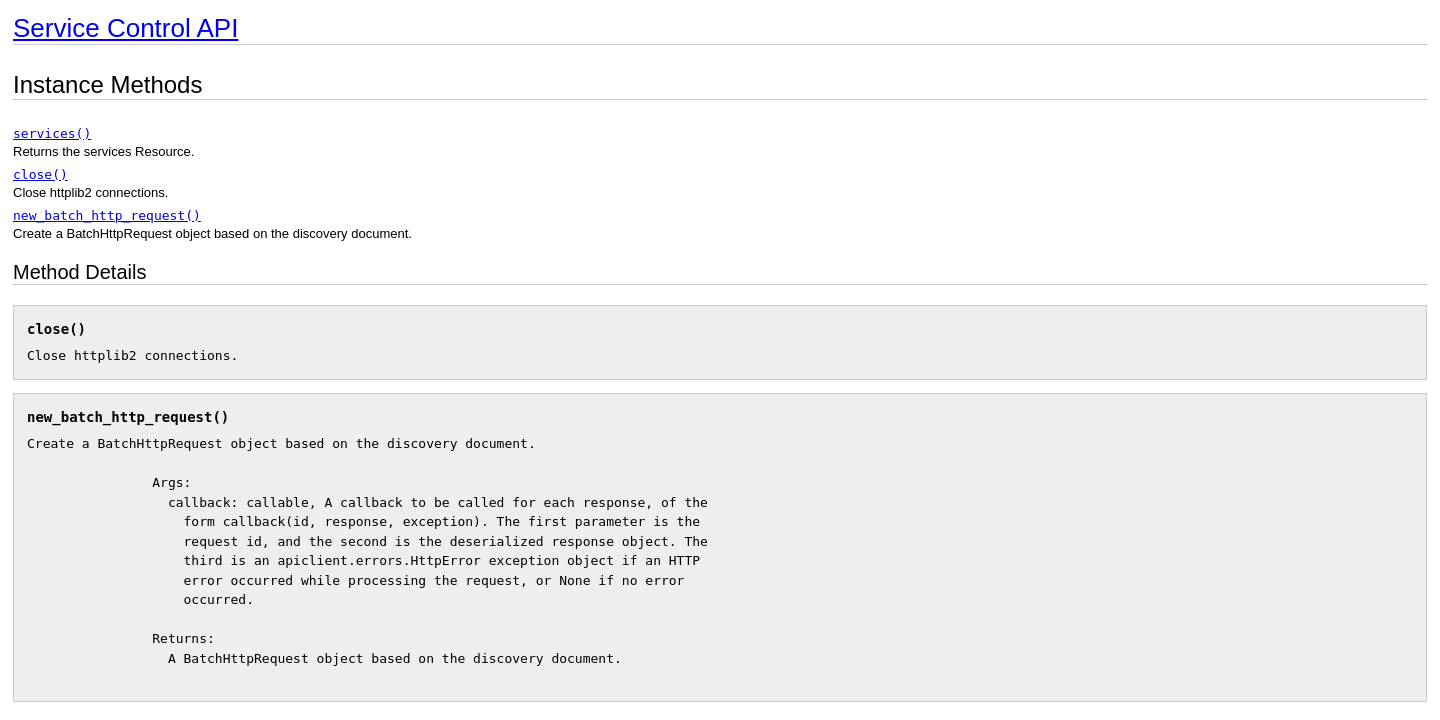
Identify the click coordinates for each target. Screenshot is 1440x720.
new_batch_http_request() (107, 215)
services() (52, 133)
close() (40, 174)
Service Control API (125, 28)
